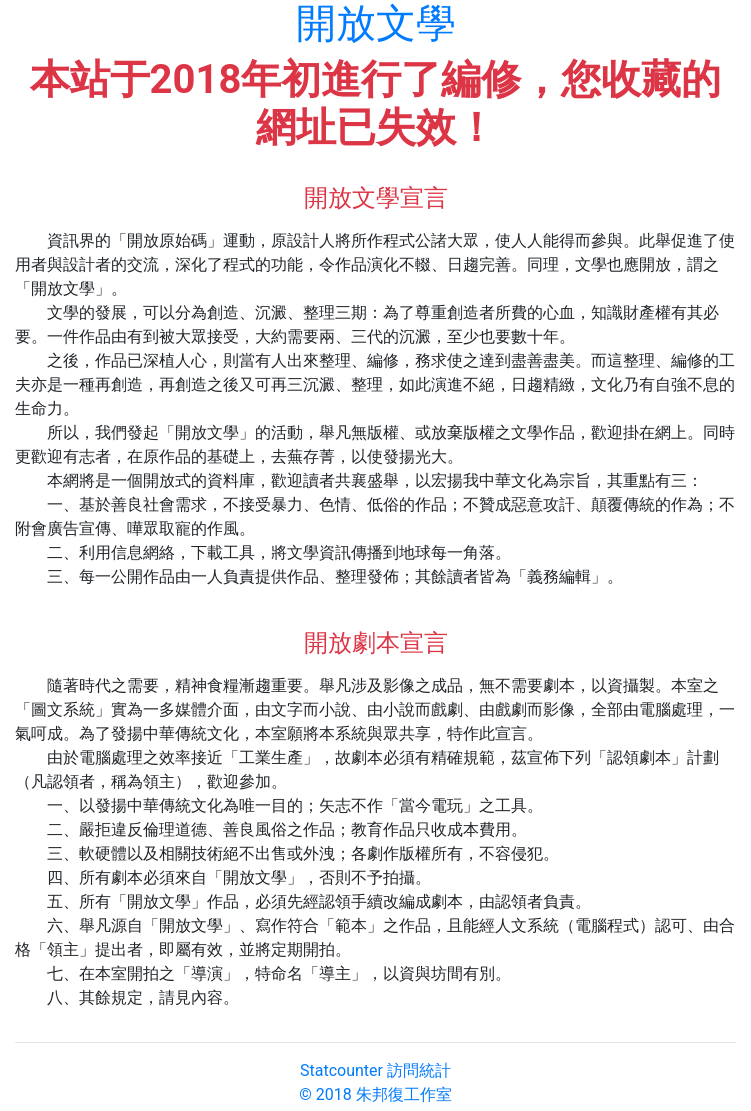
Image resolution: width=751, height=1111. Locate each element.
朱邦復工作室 (404, 1094)
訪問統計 (419, 1070)
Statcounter (341, 1070)
